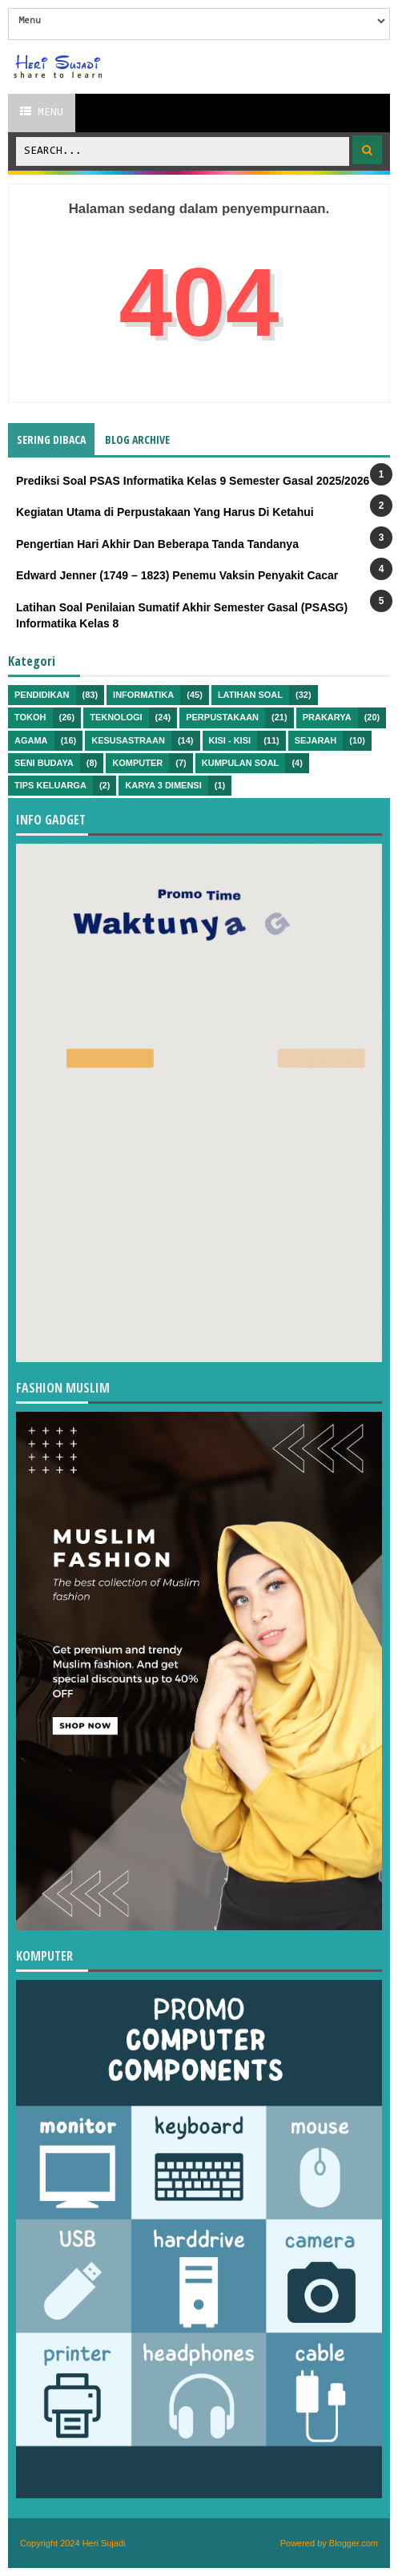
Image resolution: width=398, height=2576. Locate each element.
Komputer (137, 763)
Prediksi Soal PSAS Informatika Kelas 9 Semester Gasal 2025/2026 (192, 480)
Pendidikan (41, 694)
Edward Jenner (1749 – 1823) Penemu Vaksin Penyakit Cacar (177, 575)
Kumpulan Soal (240, 763)
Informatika (143, 694)
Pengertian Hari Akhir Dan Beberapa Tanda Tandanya (157, 544)
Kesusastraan (128, 740)
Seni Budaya (44, 763)
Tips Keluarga (50, 785)
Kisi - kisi (230, 740)
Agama (31, 740)
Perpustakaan (222, 717)
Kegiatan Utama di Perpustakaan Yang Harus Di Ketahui (165, 512)
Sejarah (316, 740)
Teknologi (116, 717)
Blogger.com (353, 2543)
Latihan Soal (250, 694)
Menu (41, 112)
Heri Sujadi (104, 2543)
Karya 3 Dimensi (163, 785)
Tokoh (30, 717)
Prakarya (327, 717)
